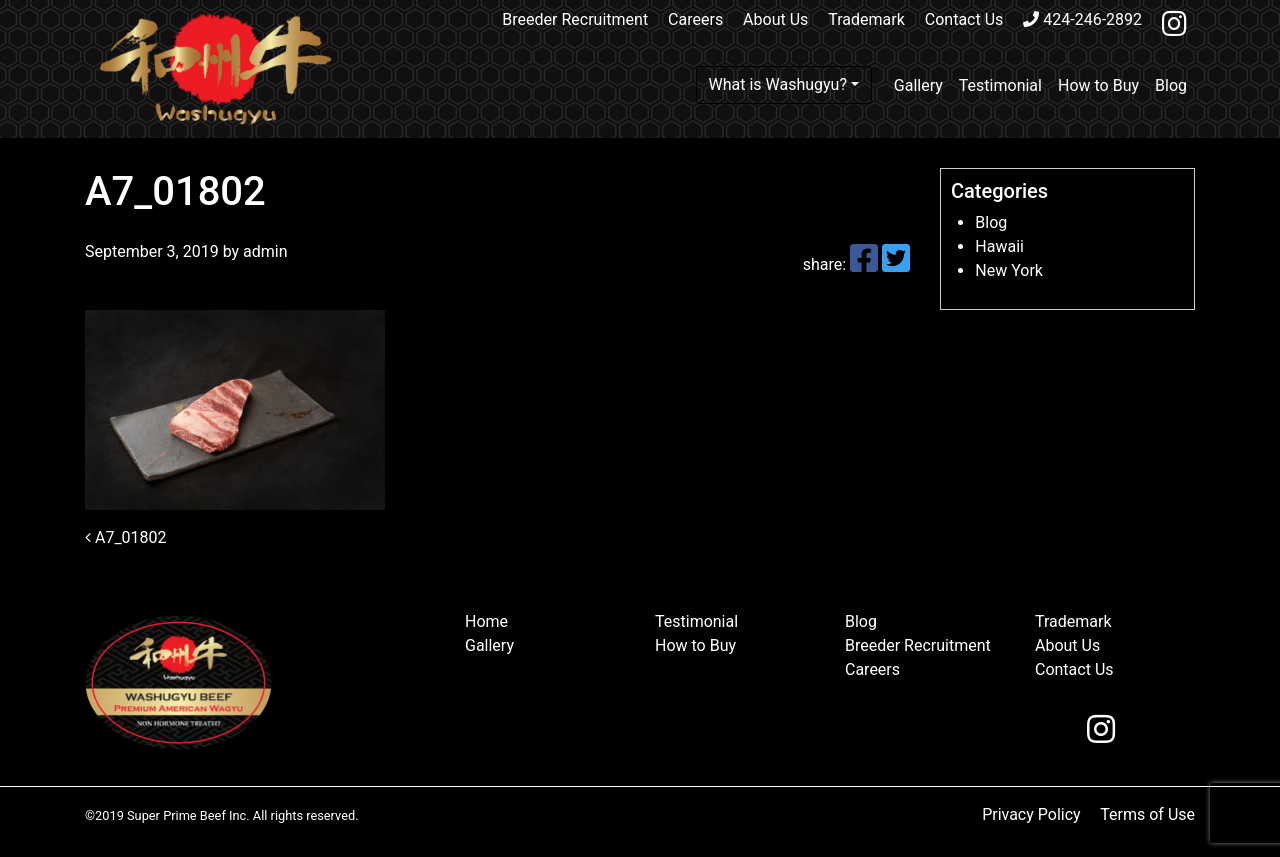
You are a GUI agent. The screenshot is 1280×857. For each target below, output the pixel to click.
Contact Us (964, 19)
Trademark (866, 19)
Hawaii (999, 246)
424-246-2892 (1082, 19)
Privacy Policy (1031, 814)
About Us (775, 19)
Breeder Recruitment (575, 19)
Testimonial (1000, 85)
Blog (1171, 85)
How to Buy (1098, 85)
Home (486, 621)
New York (1009, 270)
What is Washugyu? (778, 84)
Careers (695, 19)
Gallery (918, 85)
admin (263, 251)
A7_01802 (126, 537)
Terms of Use (1147, 814)
